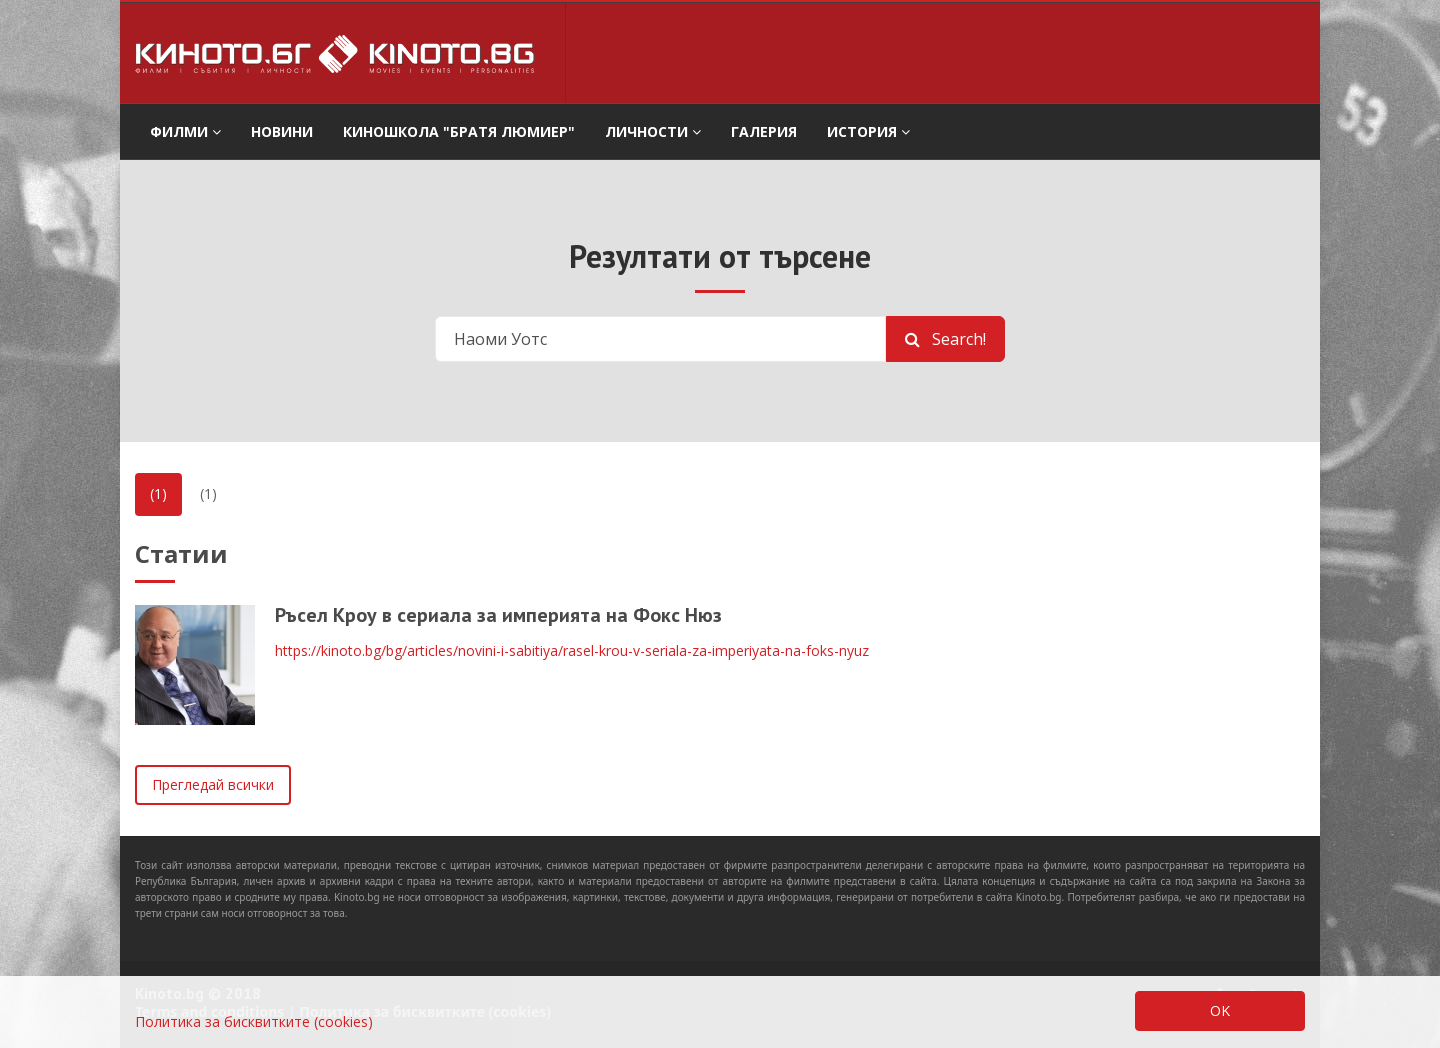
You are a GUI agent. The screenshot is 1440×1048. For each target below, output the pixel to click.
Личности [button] (653, 131)
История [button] (868, 131)
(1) (158, 493)
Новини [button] (282, 131)
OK (1220, 1010)
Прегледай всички (213, 784)
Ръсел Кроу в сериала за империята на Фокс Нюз (498, 615)
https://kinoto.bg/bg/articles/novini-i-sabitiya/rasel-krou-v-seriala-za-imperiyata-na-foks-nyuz (572, 650)
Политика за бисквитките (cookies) (254, 1021)
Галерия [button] (764, 131)
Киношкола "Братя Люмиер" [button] (459, 131)
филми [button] (185, 131)
